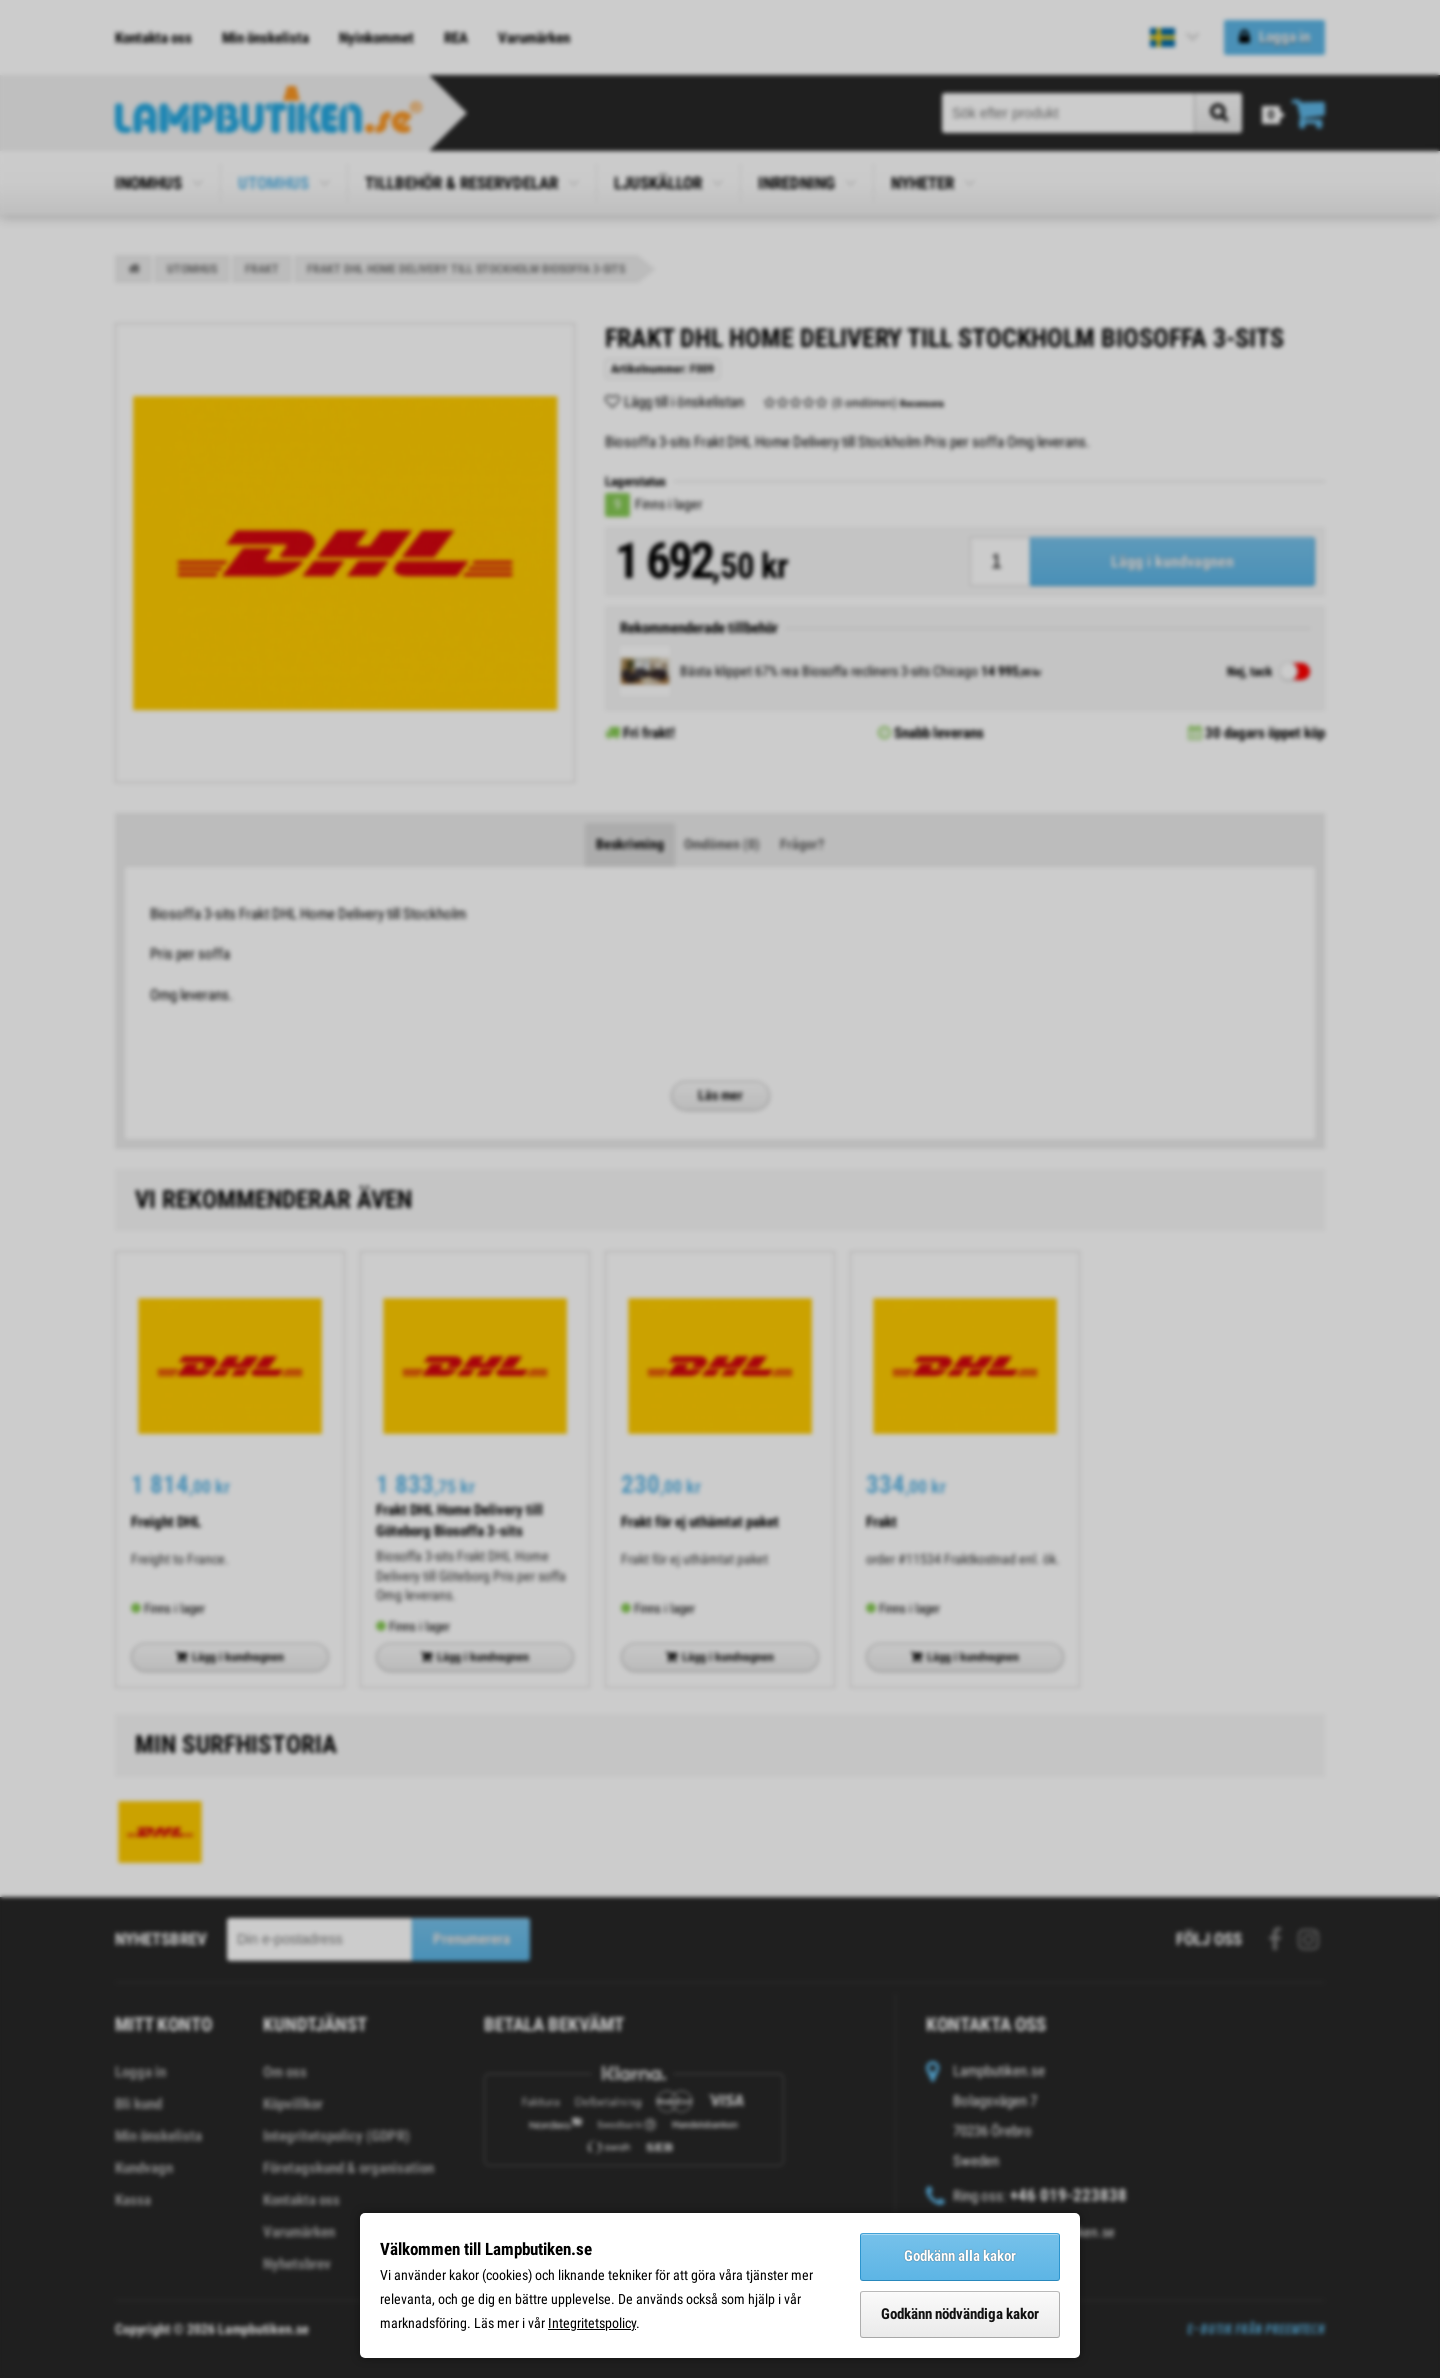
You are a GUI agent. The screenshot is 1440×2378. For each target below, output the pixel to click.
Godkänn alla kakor (960, 2256)
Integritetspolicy (592, 2323)
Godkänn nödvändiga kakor (960, 2314)
